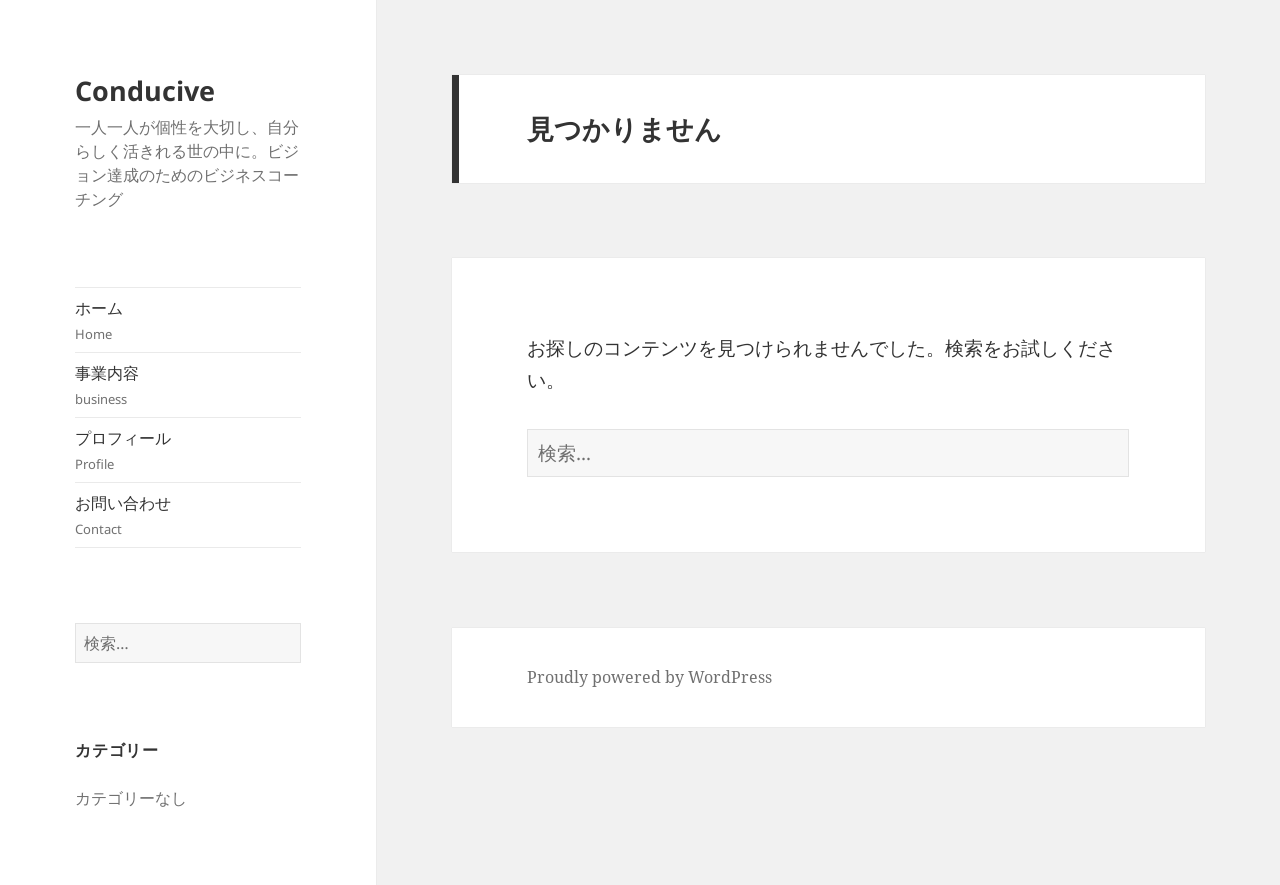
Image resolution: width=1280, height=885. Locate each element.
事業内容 (188, 385)
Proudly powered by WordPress (649, 677)
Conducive (145, 90)
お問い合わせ (188, 515)
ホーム (188, 320)
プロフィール (188, 450)
